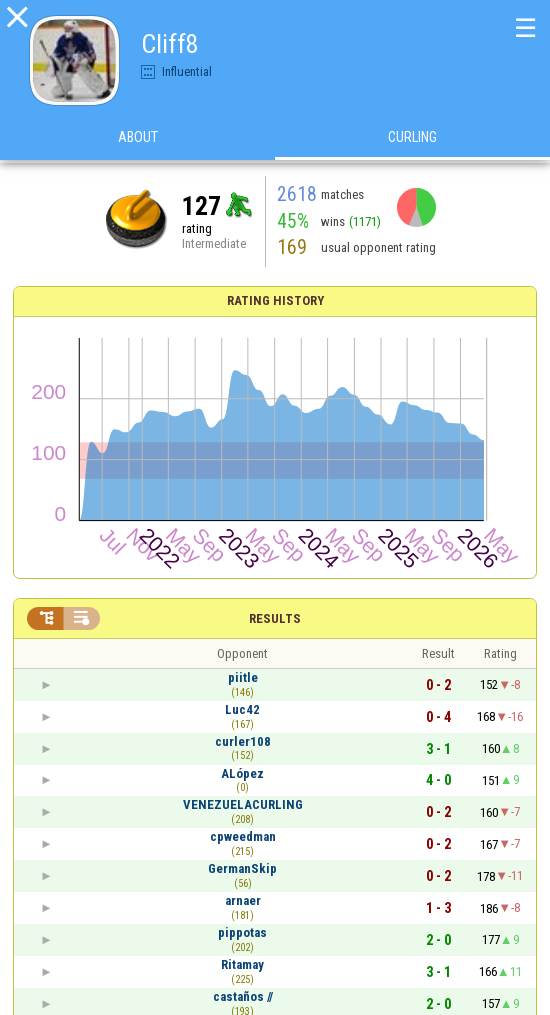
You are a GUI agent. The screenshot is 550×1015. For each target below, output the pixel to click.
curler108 (243, 741)
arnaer (243, 900)
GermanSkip (242, 868)
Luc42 (242, 709)
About (138, 139)
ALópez (242, 773)
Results (275, 618)
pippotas (242, 932)
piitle (243, 677)
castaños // (243, 996)
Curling (412, 139)
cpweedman (243, 836)
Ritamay (242, 964)
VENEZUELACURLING (243, 804)
